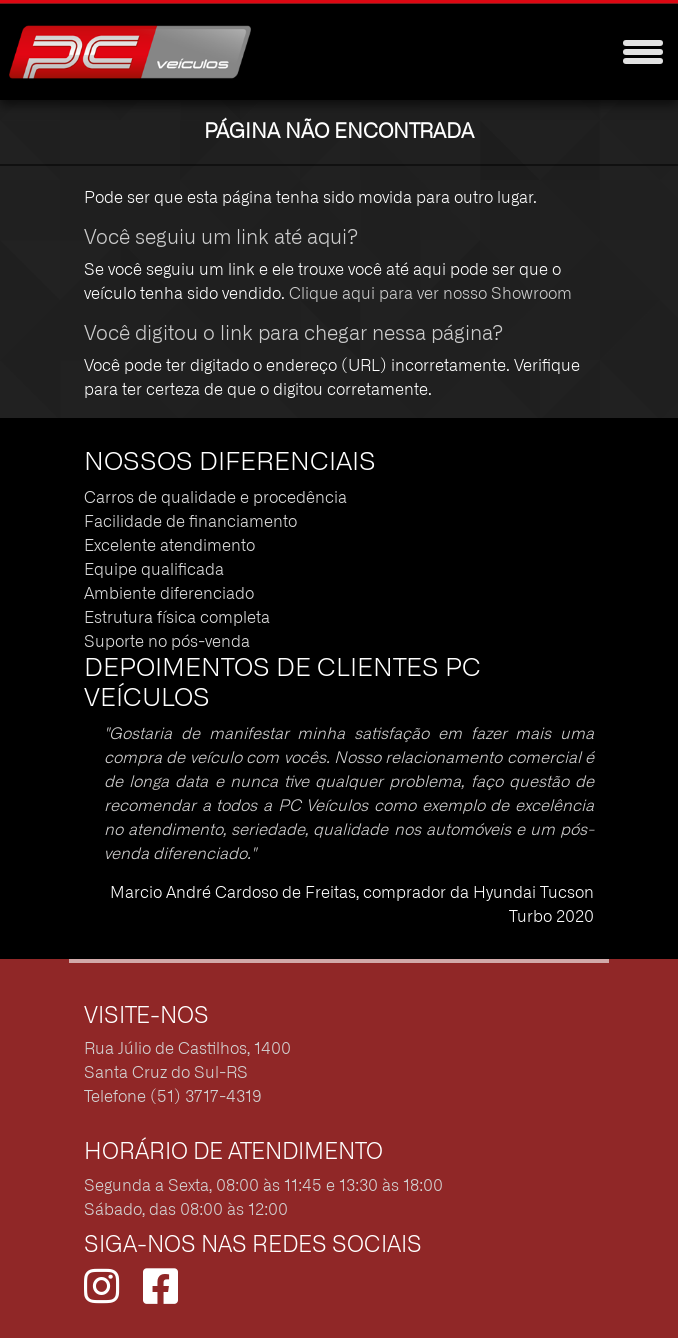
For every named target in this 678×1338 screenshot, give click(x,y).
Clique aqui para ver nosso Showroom (430, 294)
